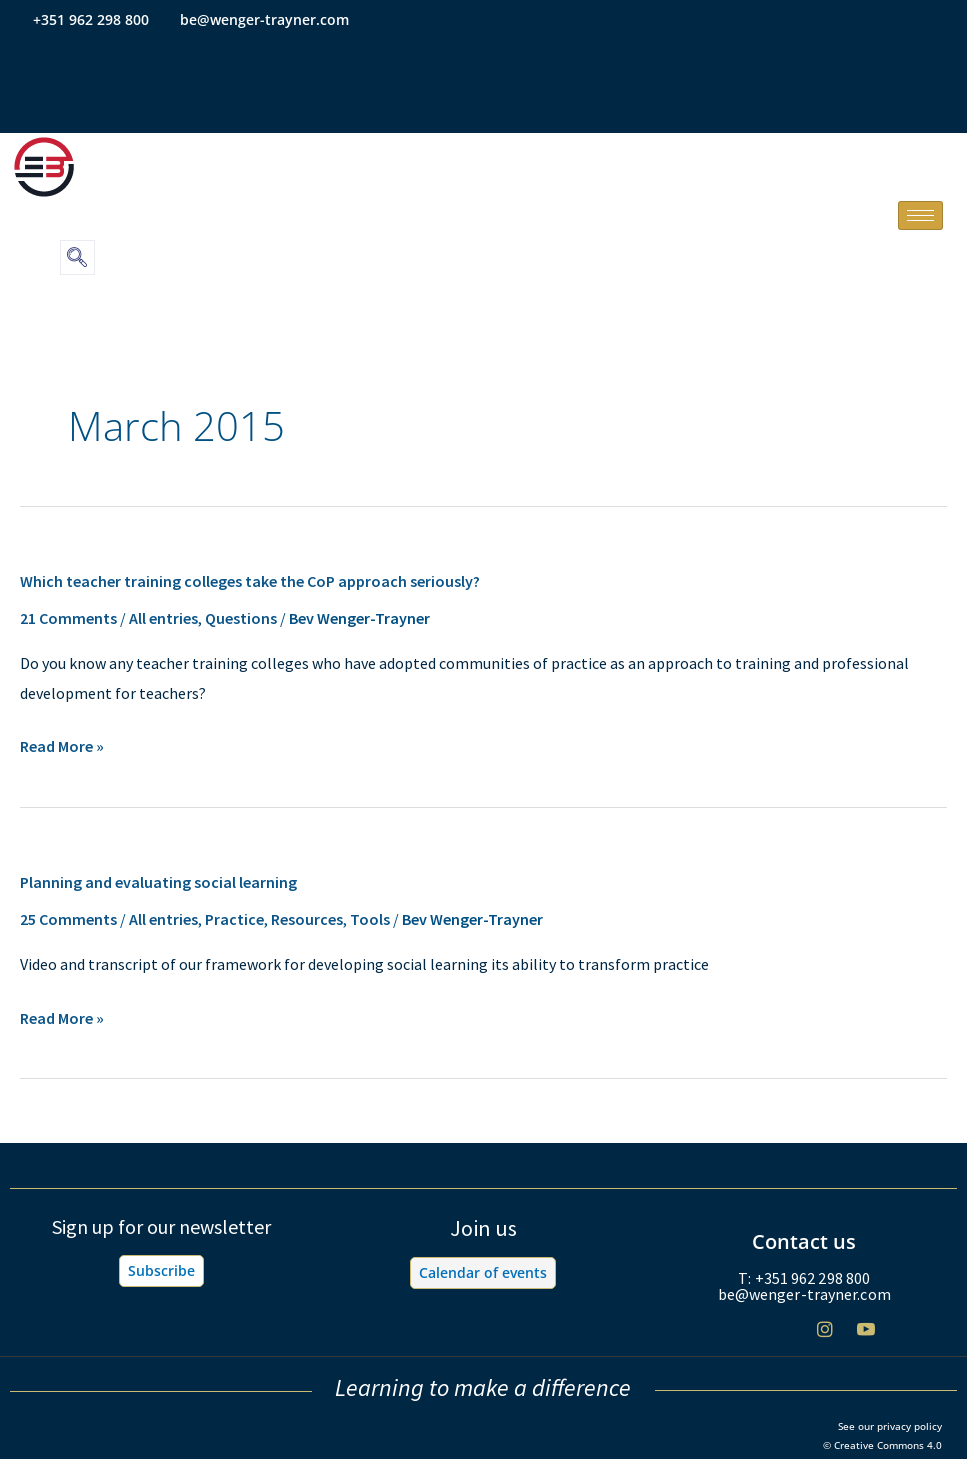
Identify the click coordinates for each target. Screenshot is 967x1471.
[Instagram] (825, 1336)
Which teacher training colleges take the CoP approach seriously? (250, 581)
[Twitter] (784, 1337)
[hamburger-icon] (920, 215)
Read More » (62, 747)
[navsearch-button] (77, 257)
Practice (234, 919)
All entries (163, 618)
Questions (241, 618)
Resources (307, 919)
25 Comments (68, 919)
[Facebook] (743, 1337)
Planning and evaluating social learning (158, 882)
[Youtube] (866, 1336)
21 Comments (68, 618)
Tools (370, 919)
